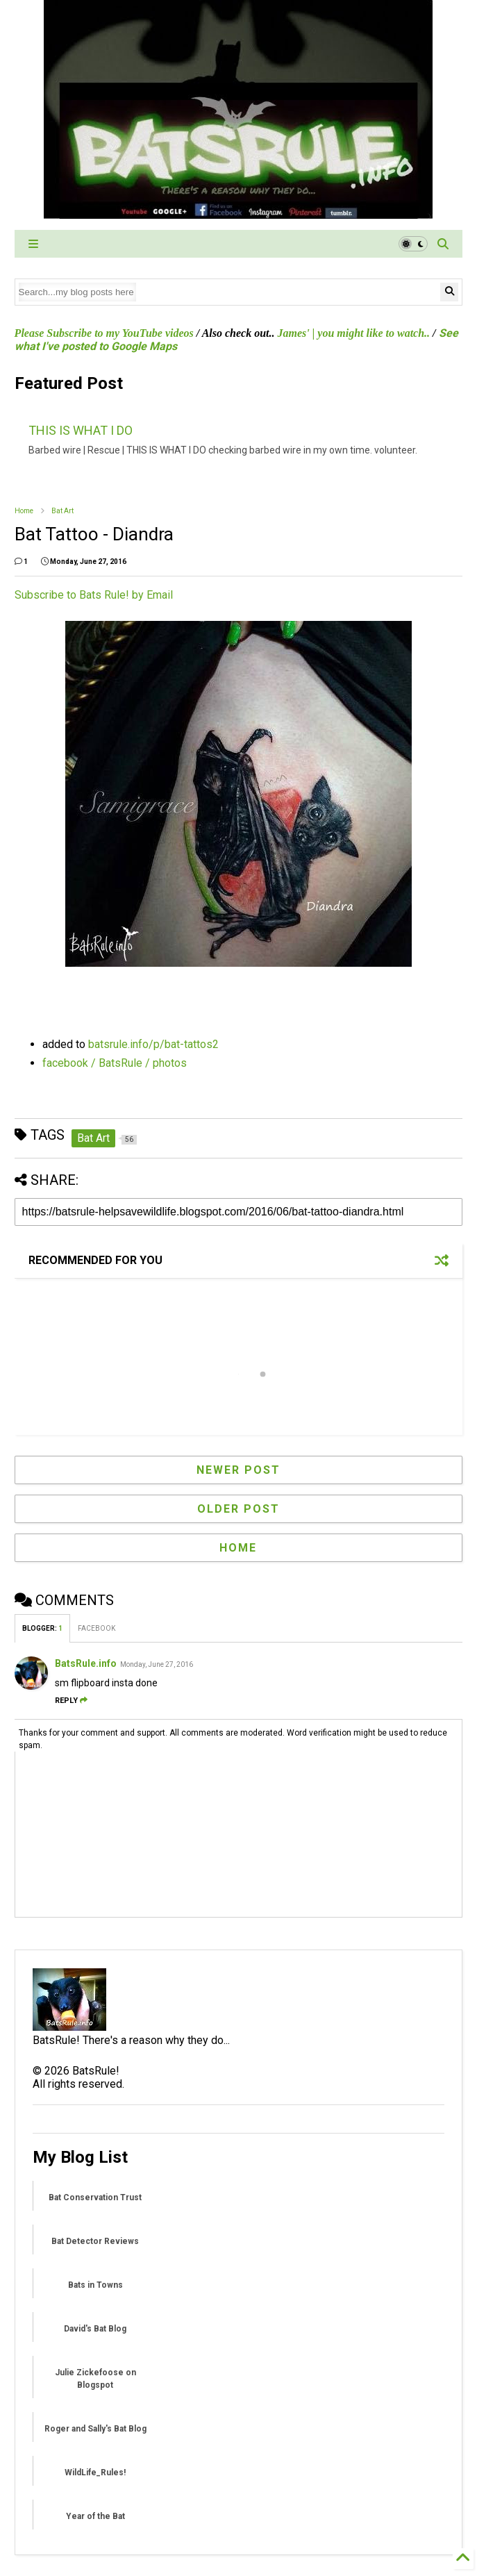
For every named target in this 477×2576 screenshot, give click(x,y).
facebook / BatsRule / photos (114, 1063)
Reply (71, 1700)
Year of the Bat (95, 2516)
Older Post (238, 1508)
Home (24, 511)
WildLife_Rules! (95, 2472)
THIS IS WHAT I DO (80, 430)
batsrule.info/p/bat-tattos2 (153, 1044)
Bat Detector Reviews (95, 2241)
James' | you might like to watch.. (354, 333)
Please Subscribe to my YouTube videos (104, 333)
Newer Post (238, 1470)
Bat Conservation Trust (95, 2197)
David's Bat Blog (95, 2329)
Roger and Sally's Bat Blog (95, 2429)
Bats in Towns (95, 2285)
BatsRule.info (86, 1663)
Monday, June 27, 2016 (156, 1664)
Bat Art (62, 511)
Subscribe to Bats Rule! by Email (94, 594)
